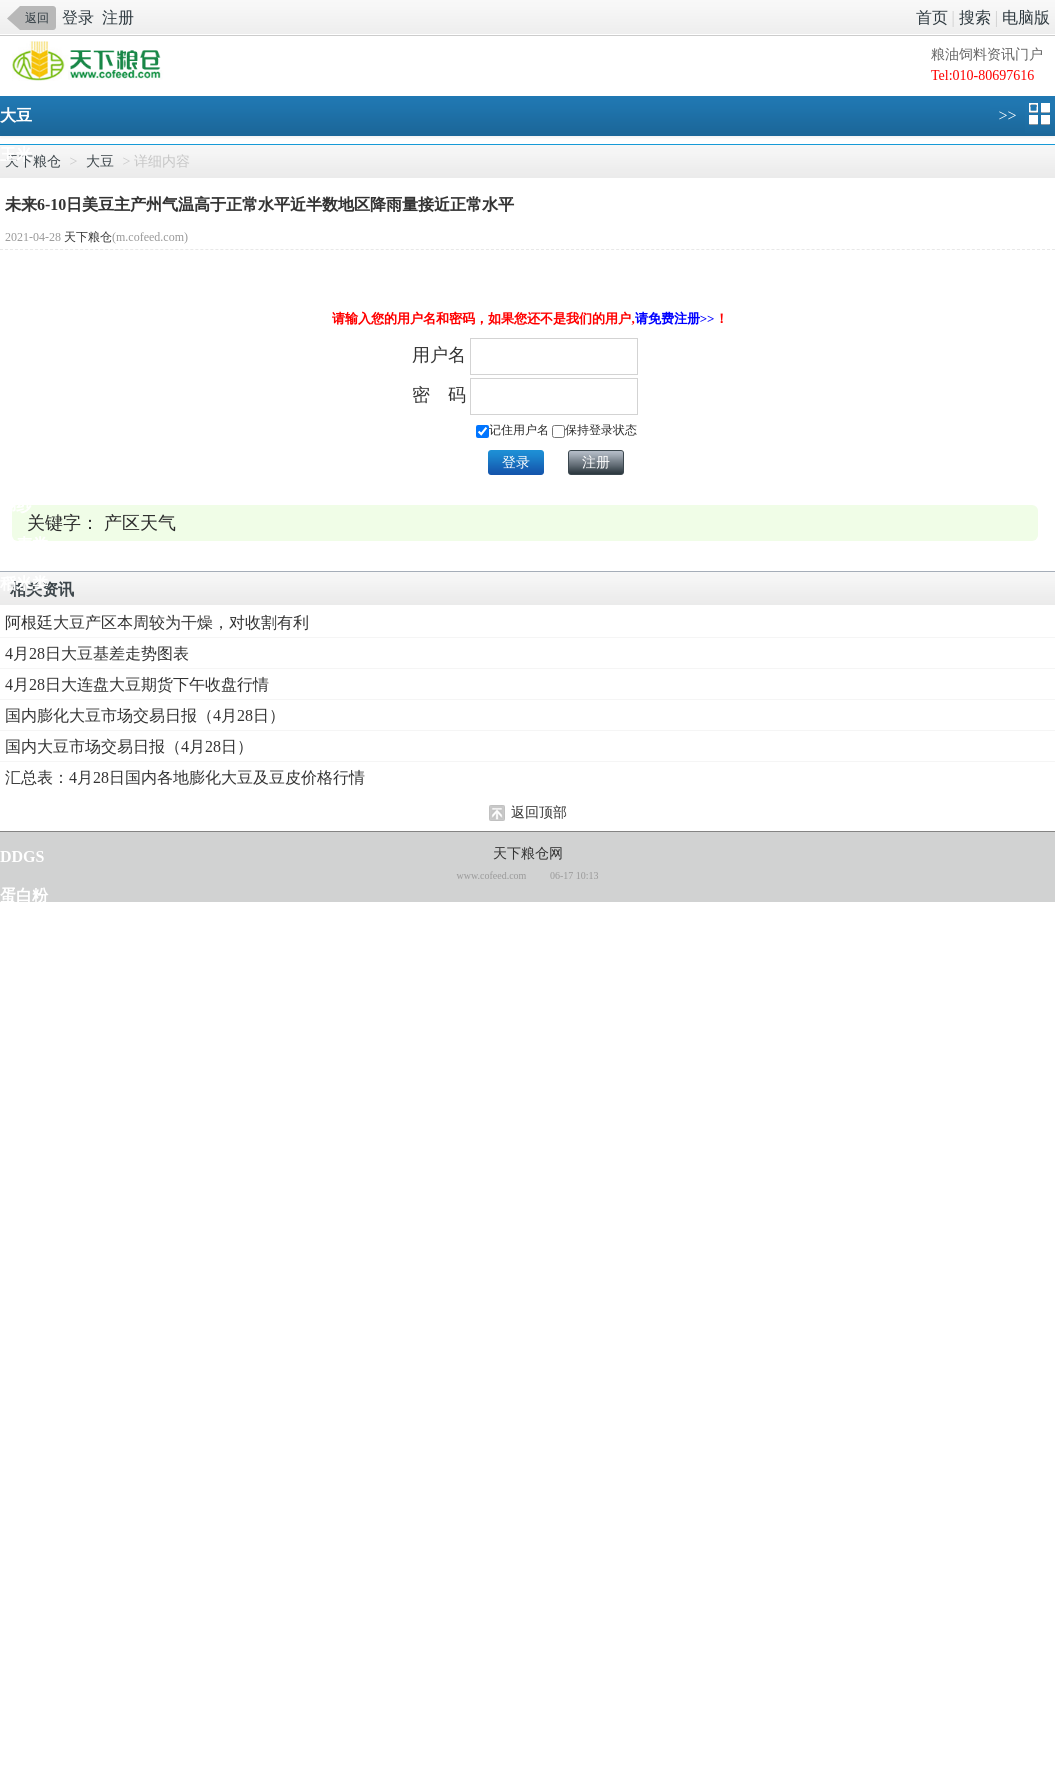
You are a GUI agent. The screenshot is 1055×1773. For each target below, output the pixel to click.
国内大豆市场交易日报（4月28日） (129, 746)
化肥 (16, 1714)
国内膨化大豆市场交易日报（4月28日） (145, 715)
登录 (78, 17)
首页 (932, 17)
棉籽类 (24, 427)
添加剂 (24, 1012)
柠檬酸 (24, 1441)
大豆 (16, 115)
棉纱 (16, 505)
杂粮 (16, 1090)
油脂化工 (32, 1597)
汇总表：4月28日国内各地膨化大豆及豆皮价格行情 (185, 777)
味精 (16, 1636)
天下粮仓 (88, 237)
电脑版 (1026, 17)
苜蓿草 (24, 1363)
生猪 (16, 1207)
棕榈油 (24, 310)
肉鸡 (16, 1285)
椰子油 (24, 1480)
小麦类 (24, 544)
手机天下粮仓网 (92, 62)
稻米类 (24, 583)
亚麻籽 (24, 817)
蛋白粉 (24, 895)
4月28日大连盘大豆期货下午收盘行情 (137, 684)
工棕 (16, 1519)
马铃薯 (24, 1402)
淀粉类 (24, 388)
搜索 (975, 17)
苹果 (16, 1753)
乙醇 (16, 1558)
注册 (118, 17)
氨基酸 (24, 973)
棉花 (16, 466)
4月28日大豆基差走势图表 (97, 653)
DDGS (22, 856)
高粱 (16, 1168)
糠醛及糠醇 (40, 1675)
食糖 (16, 1051)
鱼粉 (16, 934)
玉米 (16, 154)
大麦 (16, 1129)
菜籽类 (24, 271)
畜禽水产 (32, 1324)
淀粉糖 (24, 349)
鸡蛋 (16, 1246)
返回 (37, 18)
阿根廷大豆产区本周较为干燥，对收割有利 (157, 622)
